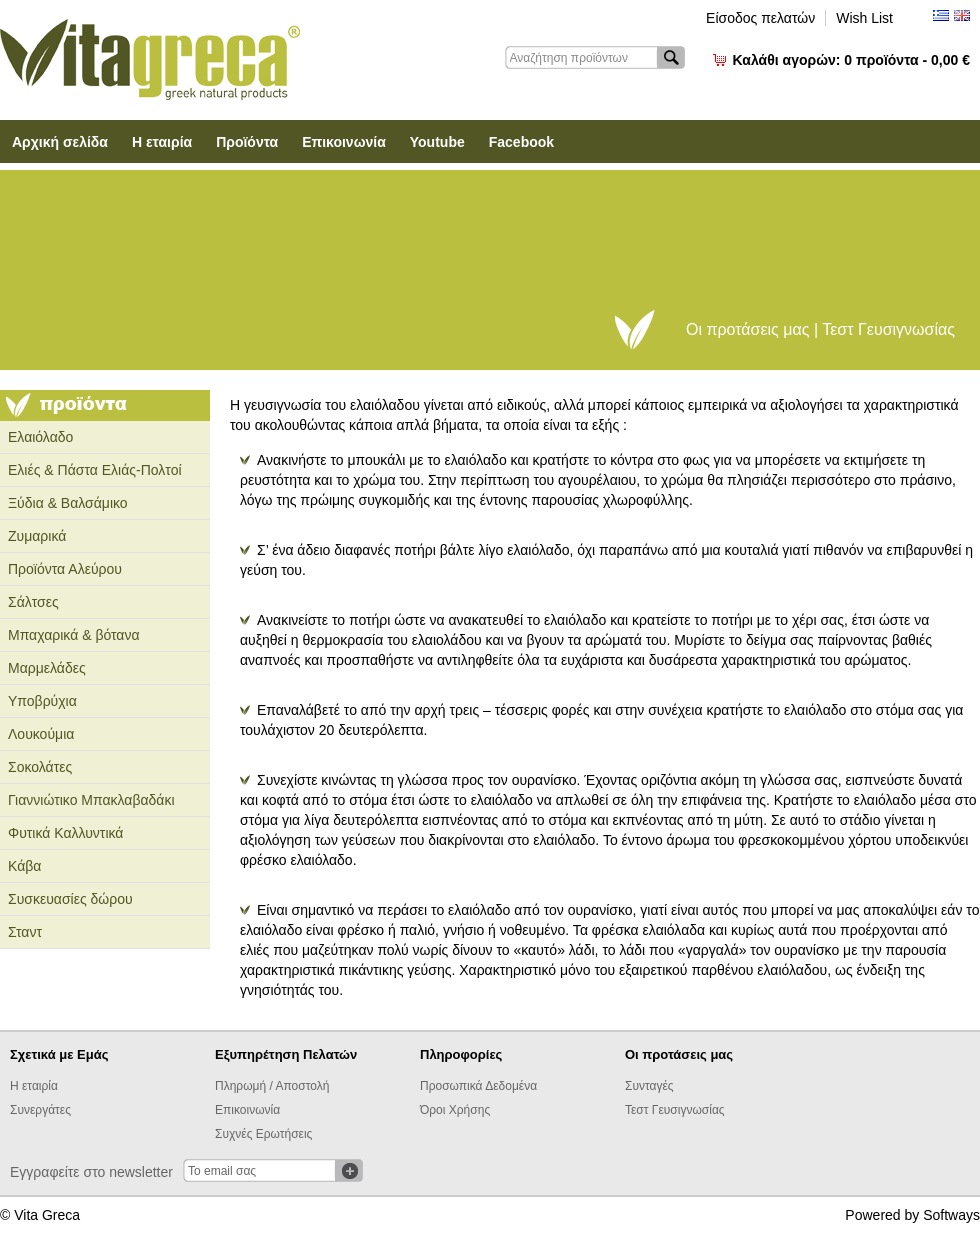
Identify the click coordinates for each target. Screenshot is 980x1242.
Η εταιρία (162, 142)
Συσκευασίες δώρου (70, 899)
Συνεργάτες (40, 1110)
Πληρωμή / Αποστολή (272, 1086)
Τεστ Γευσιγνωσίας (675, 1110)
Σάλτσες (33, 602)
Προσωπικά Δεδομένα (478, 1086)
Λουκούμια (41, 734)
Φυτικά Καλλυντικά (65, 833)
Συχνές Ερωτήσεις (263, 1134)
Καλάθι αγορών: (851, 60)
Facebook (521, 142)
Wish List (864, 18)
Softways (951, 1215)
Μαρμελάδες (47, 668)
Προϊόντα (247, 142)
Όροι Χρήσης (455, 1110)
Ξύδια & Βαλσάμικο (68, 503)
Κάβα (24, 866)
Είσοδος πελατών (760, 18)
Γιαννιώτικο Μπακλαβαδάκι (91, 800)
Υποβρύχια (42, 701)
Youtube (437, 142)
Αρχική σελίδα (60, 142)
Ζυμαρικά (37, 536)
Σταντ (25, 932)
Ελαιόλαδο (40, 437)
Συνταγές (649, 1086)
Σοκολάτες (40, 767)
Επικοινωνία (344, 142)
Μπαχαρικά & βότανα (74, 635)
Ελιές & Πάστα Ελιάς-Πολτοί (95, 470)
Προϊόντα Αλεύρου (65, 569)
